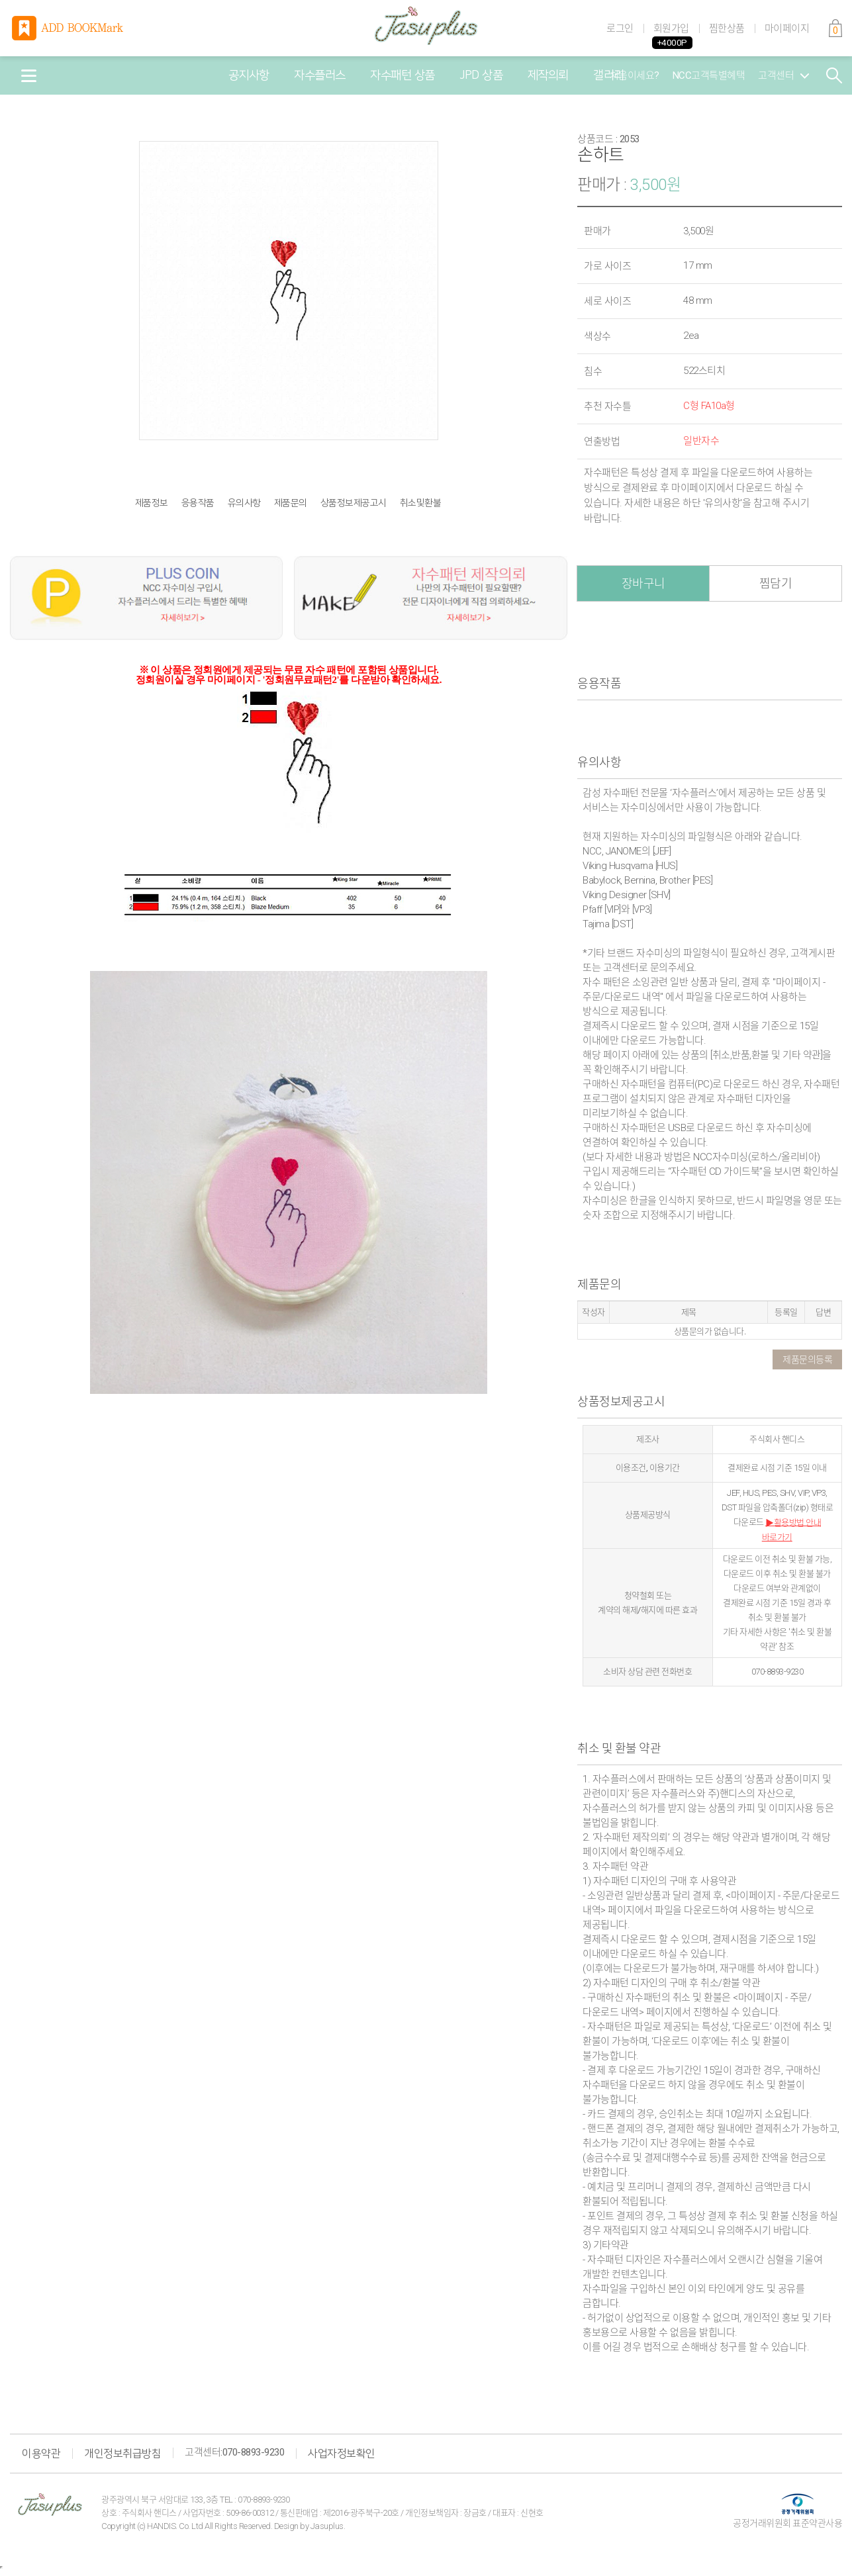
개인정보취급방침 (122, 2454)
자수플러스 (320, 75)
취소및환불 (421, 503)
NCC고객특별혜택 (709, 75)
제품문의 (290, 503)
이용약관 (41, 2454)
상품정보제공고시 (353, 503)
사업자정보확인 (341, 2454)
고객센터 (783, 75)
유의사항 (244, 503)
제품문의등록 (807, 1359)
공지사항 (248, 75)
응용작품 (197, 503)
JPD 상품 (480, 75)
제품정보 (151, 503)
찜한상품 (727, 28)
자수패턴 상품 (402, 75)
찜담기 (775, 583)
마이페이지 (787, 28)
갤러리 (608, 75)
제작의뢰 (548, 75)
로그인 (620, 28)
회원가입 (671, 28)
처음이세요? (634, 75)
